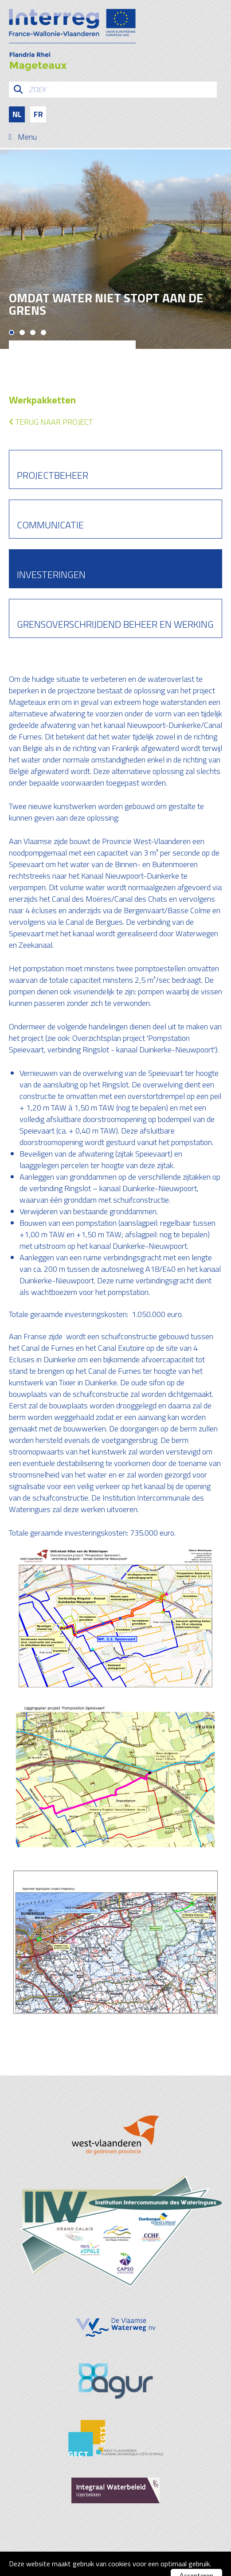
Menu (27, 137)
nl (17, 114)
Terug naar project (51, 422)
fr (38, 114)
